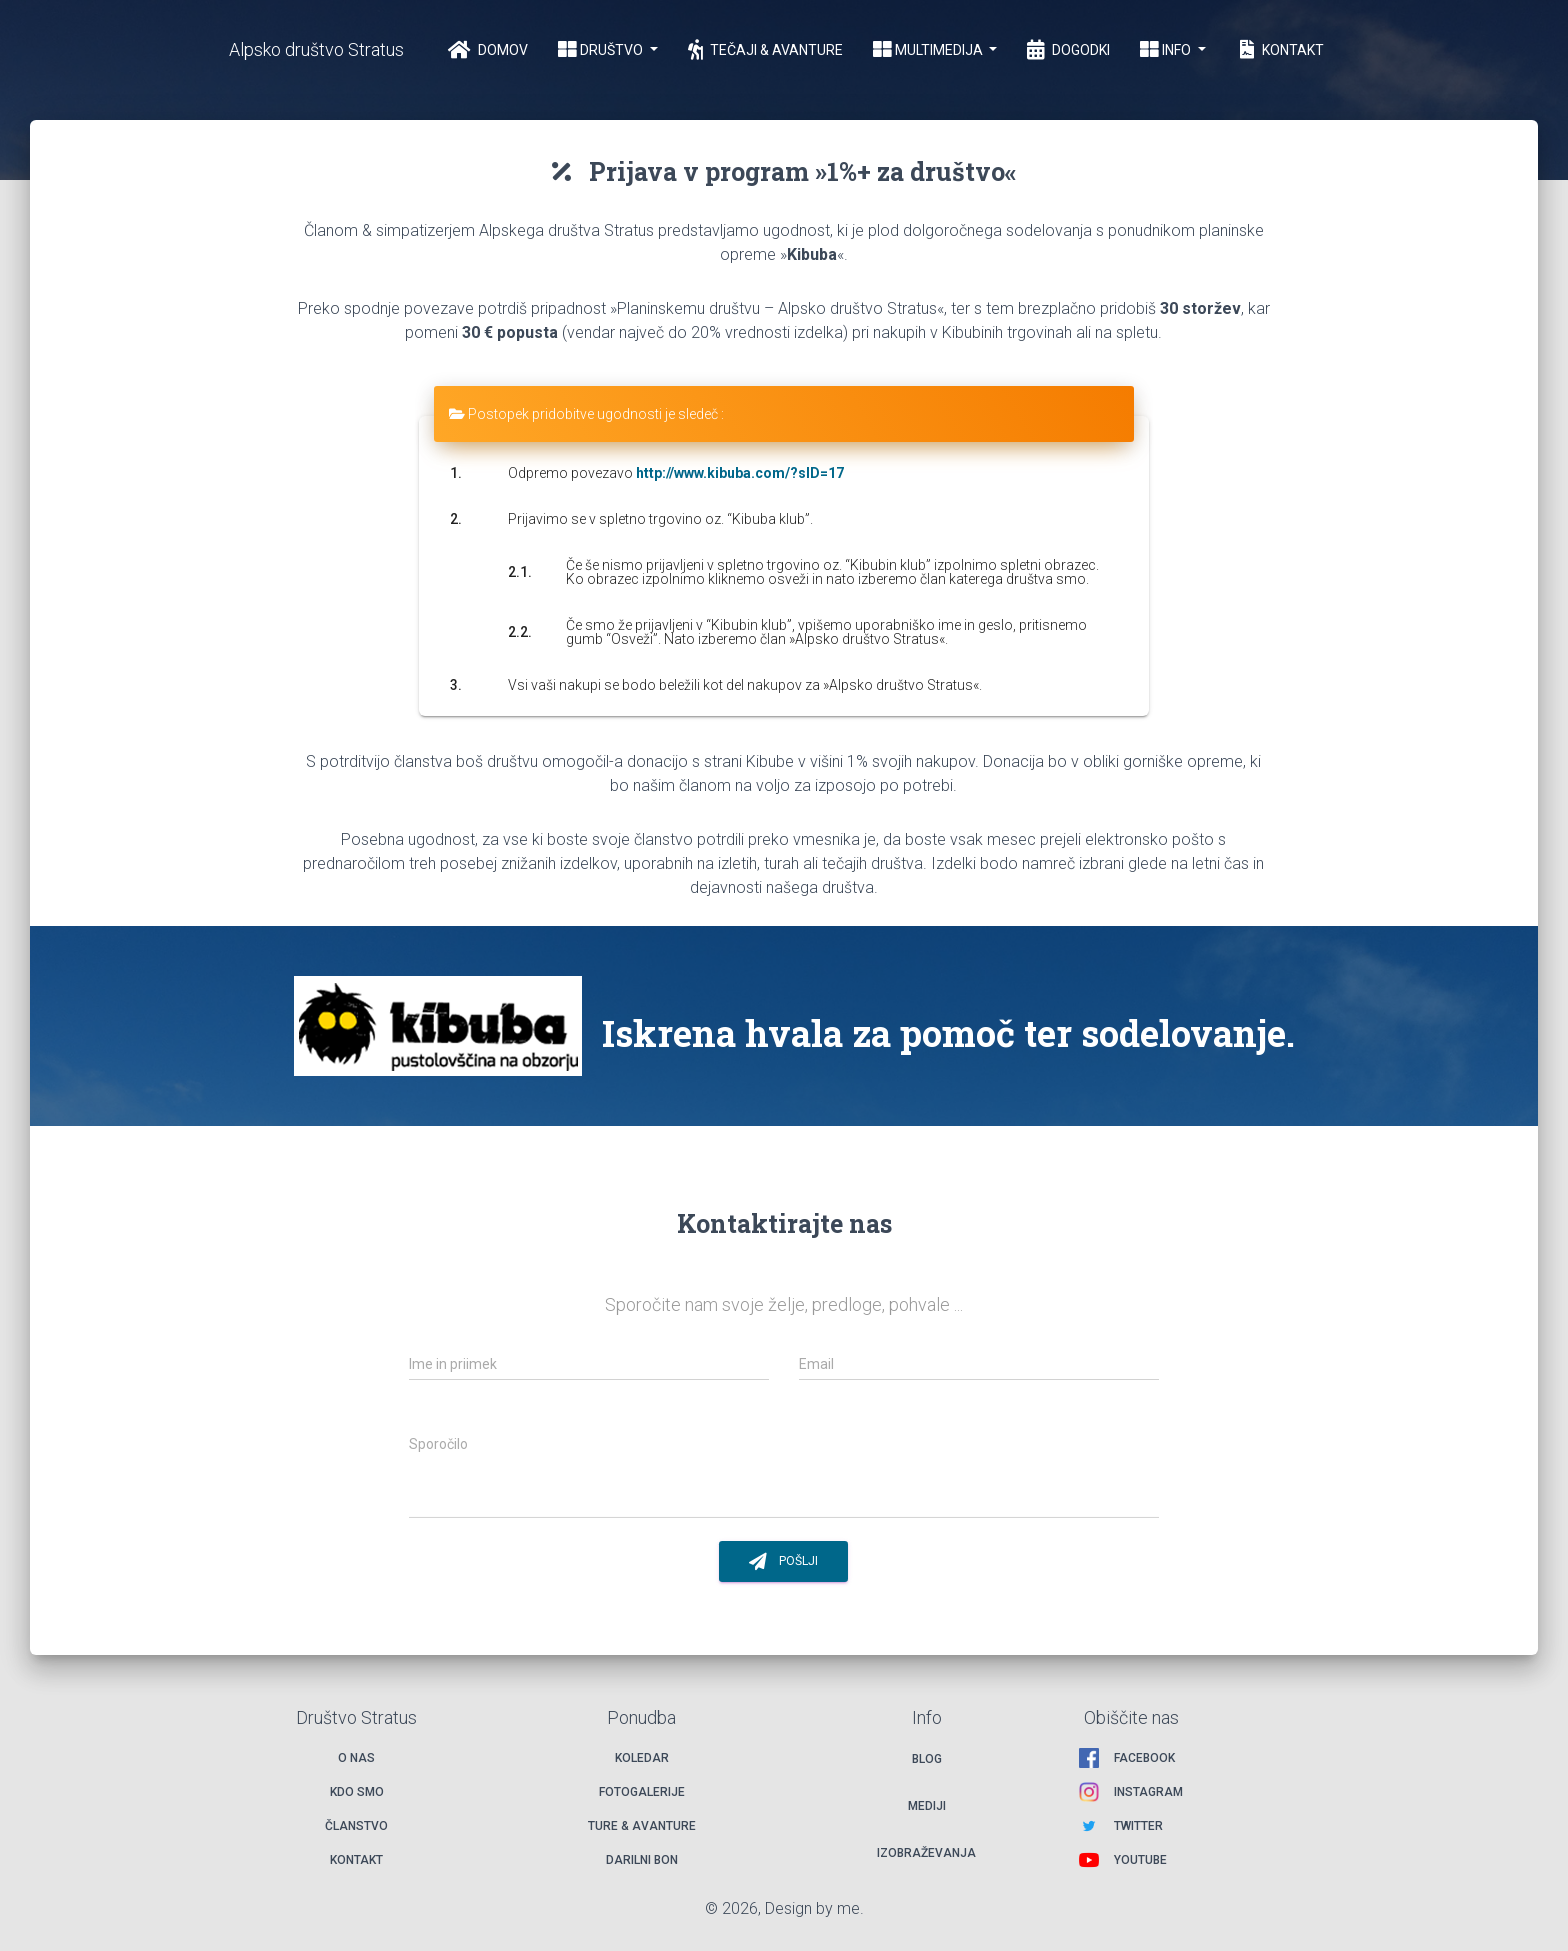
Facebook (1144, 1758)
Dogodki (1068, 50)
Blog (927, 1759)
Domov (488, 50)
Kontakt (1280, 50)
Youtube (1140, 1860)
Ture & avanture (642, 1826)
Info (1167, 50)
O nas (356, 1758)
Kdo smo (357, 1792)
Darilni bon (642, 1860)
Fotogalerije (642, 1792)
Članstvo (356, 1826)
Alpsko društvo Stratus (316, 49)
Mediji (927, 1806)
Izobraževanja (926, 1853)
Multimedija (929, 50)
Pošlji (783, 1562)
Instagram (1148, 1792)
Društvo (602, 50)
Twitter (1138, 1826)
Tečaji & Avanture (765, 50)
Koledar (642, 1758)
